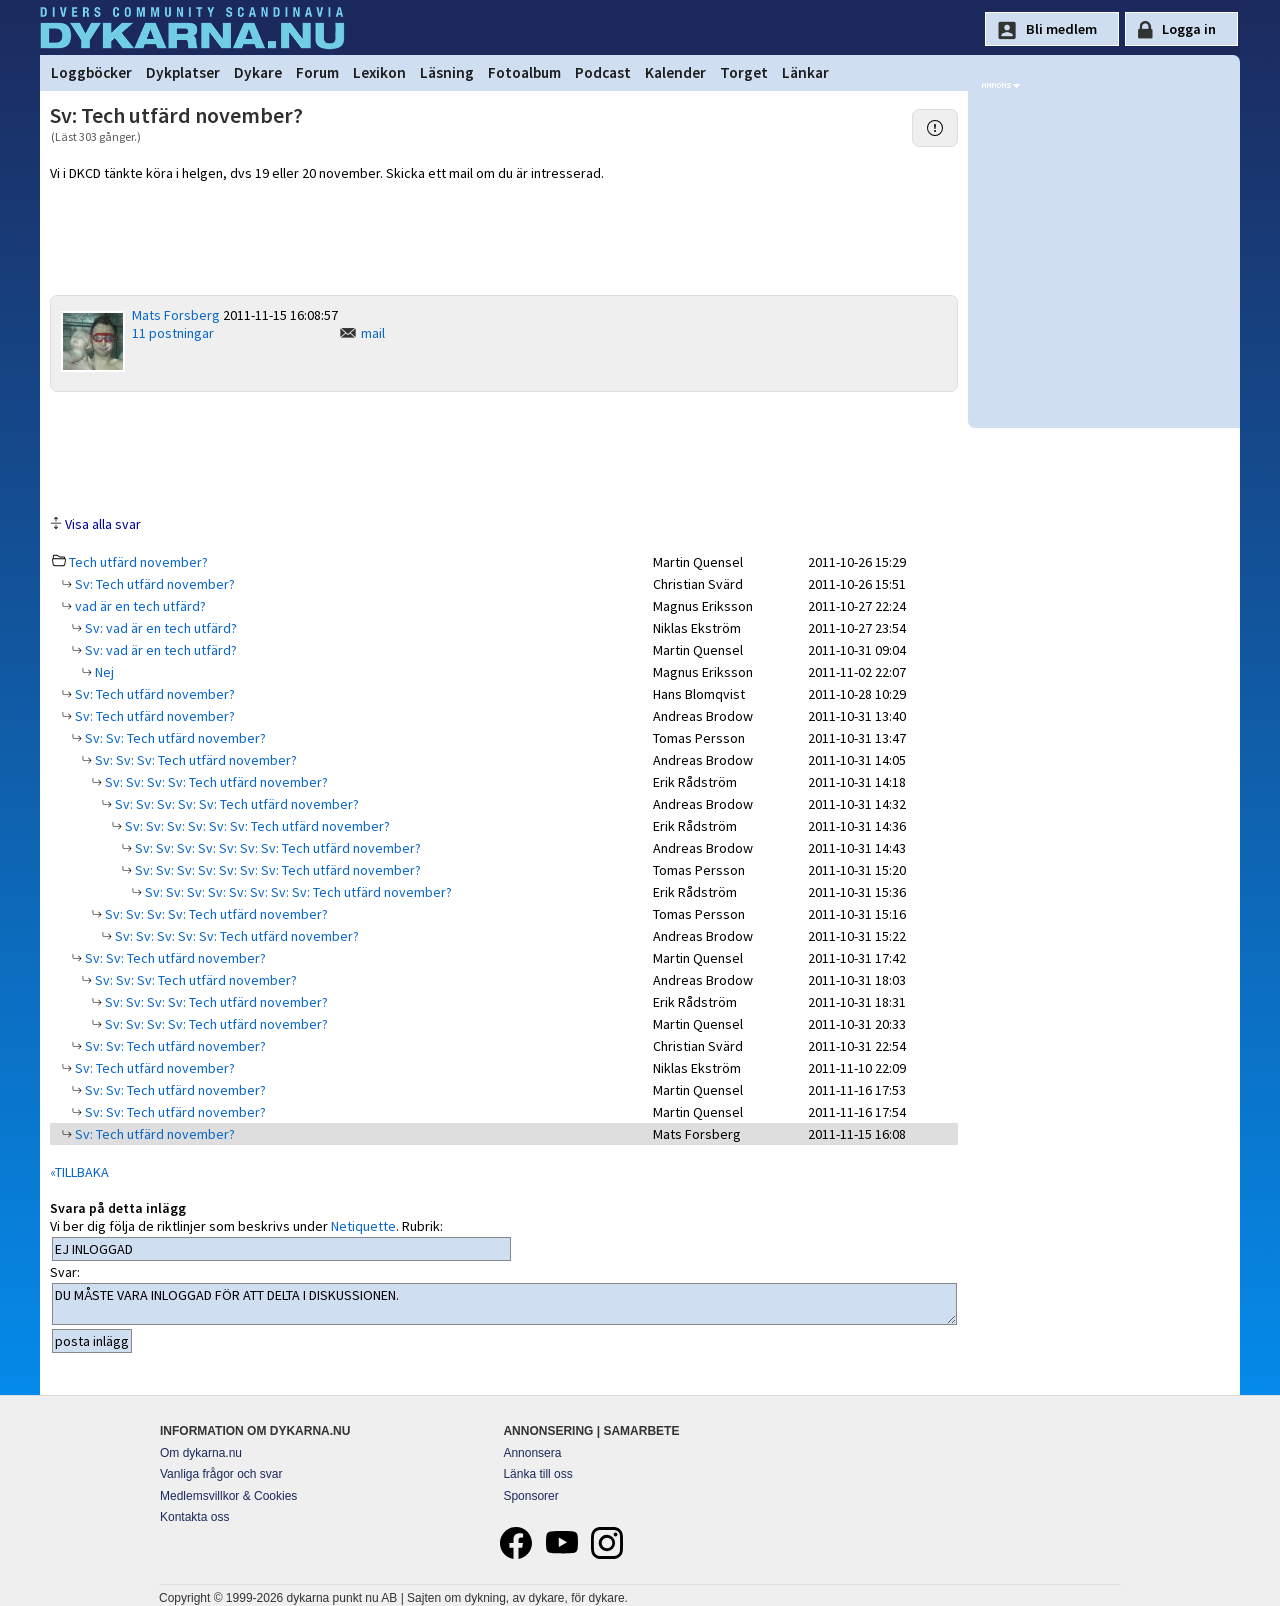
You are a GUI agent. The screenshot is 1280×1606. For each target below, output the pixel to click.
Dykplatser (183, 72)
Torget (744, 72)
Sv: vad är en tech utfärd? (159, 628)
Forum (317, 72)
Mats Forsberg (176, 315)
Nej (103, 672)
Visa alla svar (103, 524)
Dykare (258, 72)
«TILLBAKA (79, 1172)
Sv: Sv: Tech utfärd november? (174, 738)
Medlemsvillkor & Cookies (228, 1496)
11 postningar (173, 333)
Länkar (805, 72)
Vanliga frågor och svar (221, 1474)
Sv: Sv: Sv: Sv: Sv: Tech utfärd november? (235, 804)
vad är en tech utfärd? (139, 606)
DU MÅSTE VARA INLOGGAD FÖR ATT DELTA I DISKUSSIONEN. (504, 1304)
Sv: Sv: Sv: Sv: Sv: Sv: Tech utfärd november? (256, 826)
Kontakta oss (194, 1517)
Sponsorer (530, 1496)
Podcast (603, 72)
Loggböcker (91, 72)
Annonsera (532, 1453)
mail (373, 333)
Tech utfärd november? (138, 562)
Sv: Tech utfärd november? (153, 584)
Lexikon (379, 72)
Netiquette (363, 1226)
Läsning (447, 72)
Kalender (675, 72)
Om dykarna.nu (201, 1453)
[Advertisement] (504, 452)
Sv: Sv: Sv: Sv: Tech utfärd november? (215, 782)
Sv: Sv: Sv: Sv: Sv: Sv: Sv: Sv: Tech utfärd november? (297, 892)
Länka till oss (537, 1474)
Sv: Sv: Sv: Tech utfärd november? (194, 760)
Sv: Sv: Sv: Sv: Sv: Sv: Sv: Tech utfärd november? (276, 848)
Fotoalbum (524, 72)
